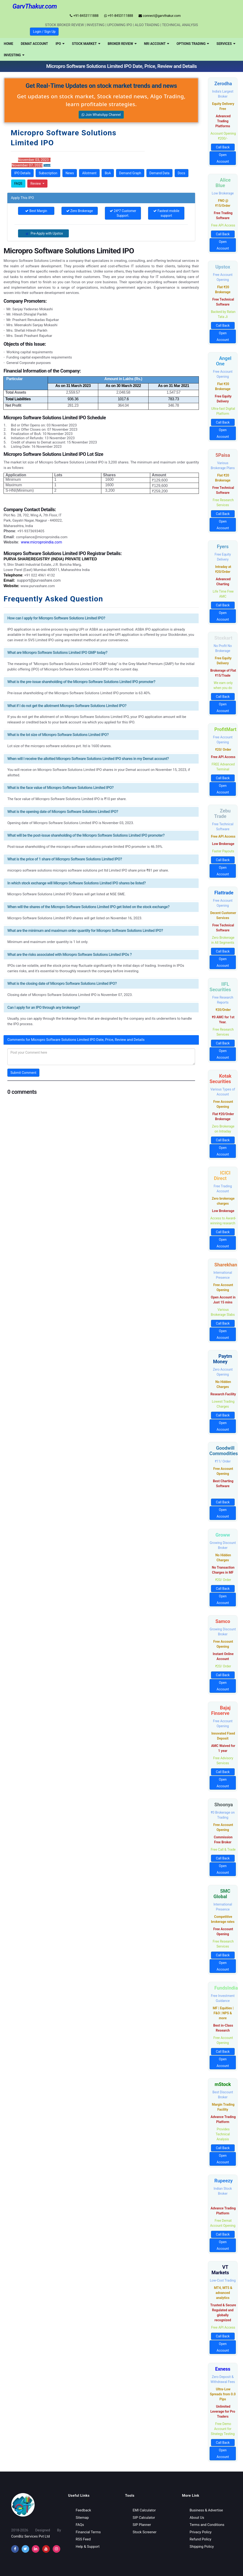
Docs (181, 173)
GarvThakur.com (34, 6)
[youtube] (46, 2549)
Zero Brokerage (79, 211)
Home (8, 44)
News (69, 173)
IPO (60, 43)
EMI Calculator (144, 2510)
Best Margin (36, 211)
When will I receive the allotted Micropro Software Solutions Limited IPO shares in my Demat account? (88, 758)
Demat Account (34, 44)
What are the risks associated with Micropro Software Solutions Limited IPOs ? (69, 954)
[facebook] (15, 2549)
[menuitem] (8, 43)
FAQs (80, 2525)
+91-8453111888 (84, 16)
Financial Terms (88, 2532)
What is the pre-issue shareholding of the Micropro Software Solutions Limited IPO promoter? (81, 681)
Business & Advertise (206, 2510)
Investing (14, 55)
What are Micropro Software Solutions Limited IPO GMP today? (57, 652)
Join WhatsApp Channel (101, 115)
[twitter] (25, 2549)
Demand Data (160, 173)
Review (36, 183)
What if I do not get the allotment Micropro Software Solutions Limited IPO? (66, 705)
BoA (108, 173)
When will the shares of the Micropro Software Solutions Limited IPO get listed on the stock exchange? (88, 907)
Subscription (48, 173)
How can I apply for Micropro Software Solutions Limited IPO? (56, 618)
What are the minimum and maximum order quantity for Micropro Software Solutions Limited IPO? (85, 930)
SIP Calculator (144, 2517)
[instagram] (35, 2549)
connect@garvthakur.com (160, 16)
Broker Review (122, 43)
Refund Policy (200, 2539)
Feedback (83, 2510)
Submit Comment (23, 1073)
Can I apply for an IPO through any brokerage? (43, 1007)
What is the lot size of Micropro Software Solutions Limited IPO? (58, 734)
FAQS (18, 183)
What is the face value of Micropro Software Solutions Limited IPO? (60, 787)
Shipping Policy (202, 2546)
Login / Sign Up (44, 31)
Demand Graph (130, 173)
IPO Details (22, 173)
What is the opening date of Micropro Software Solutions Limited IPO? (62, 811)
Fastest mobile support (166, 213)
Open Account (223, 158)
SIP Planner (142, 2525)
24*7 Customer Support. (123, 213)
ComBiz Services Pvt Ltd (30, 2536)
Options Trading (193, 43)
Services (225, 43)
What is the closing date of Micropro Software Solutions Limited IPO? (62, 983)
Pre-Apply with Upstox (43, 233)
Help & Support (87, 2546)
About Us (197, 2517)
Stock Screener (144, 2532)
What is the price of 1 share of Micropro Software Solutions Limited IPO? (64, 859)
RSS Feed (83, 2539)
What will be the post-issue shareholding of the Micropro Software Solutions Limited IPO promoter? (85, 835)
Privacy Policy (200, 2532)
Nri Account (156, 43)
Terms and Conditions (207, 2525)
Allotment (89, 173)
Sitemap (82, 2517)
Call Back (223, 147)
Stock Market (86, 43)
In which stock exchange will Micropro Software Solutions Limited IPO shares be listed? (76, 883)
